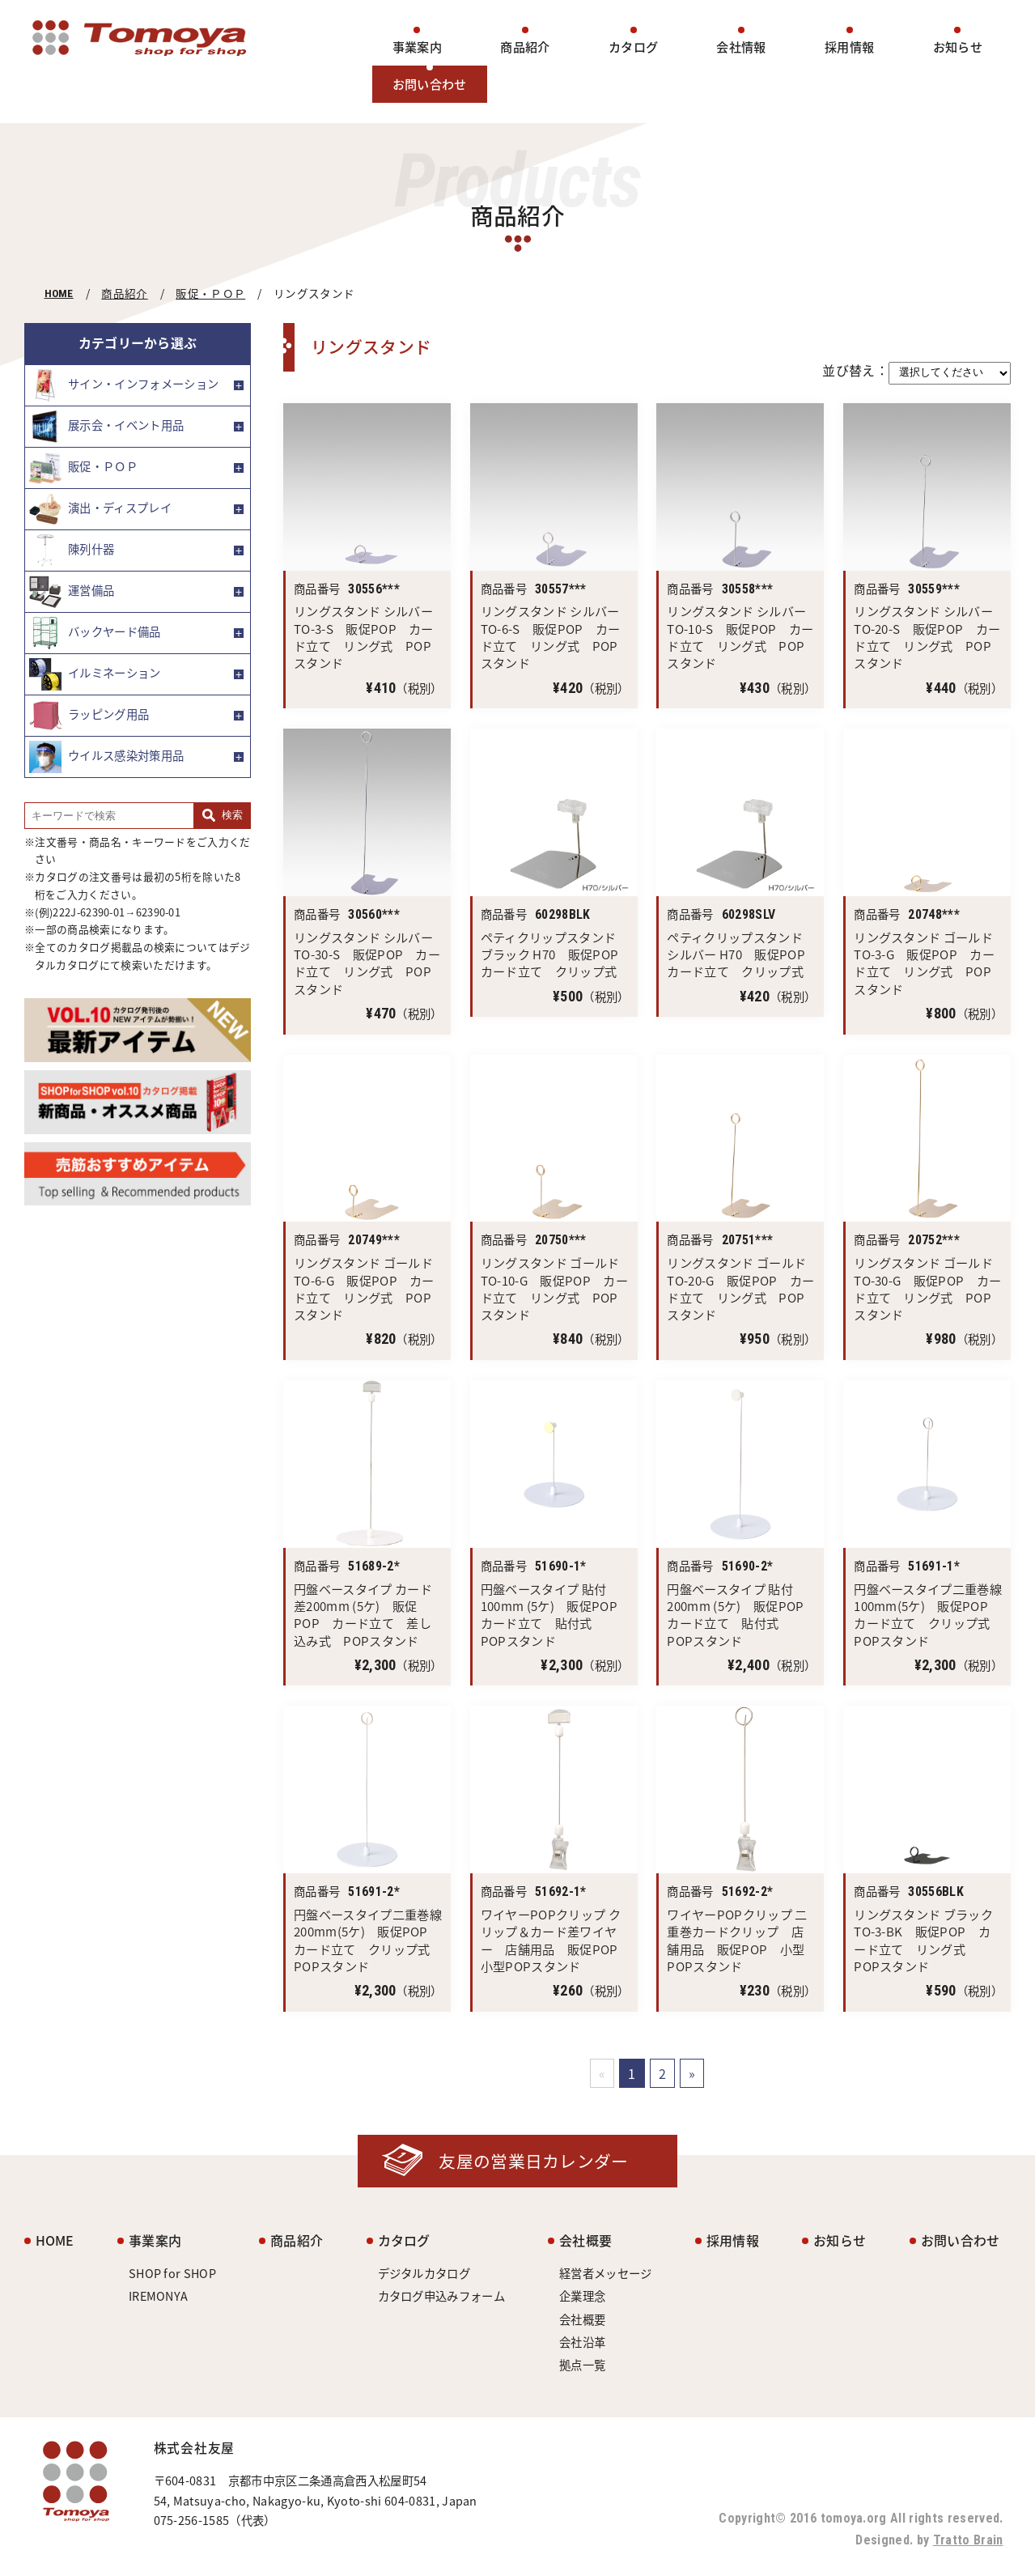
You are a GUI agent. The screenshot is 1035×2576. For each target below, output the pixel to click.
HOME (59, 293)
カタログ (633, 46)
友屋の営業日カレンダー (534, 2161)
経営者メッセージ (605, 2273)
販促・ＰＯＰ (210, 293)
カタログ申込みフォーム (442, 2296)
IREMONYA (159, 2296)
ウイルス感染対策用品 (106, 757)
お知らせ (957, 46)
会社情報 (741, 46)
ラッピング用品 (89, 715)
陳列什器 (71, 550)
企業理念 (582, 2296)
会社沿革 (582, 2342)
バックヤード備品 (95, 633)
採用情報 (849, 46)
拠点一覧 (582, 2365)
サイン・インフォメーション (123, 385)
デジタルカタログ (424, 2273)
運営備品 (71, 592)
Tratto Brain (968, 2540)
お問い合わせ (429, 83)
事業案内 (417, 46)
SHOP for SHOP (172, 2273)
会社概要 (585, 2240)
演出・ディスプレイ (100, 509)
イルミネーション (95, 674)
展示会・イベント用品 (106, 426)
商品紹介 (524, 46)
